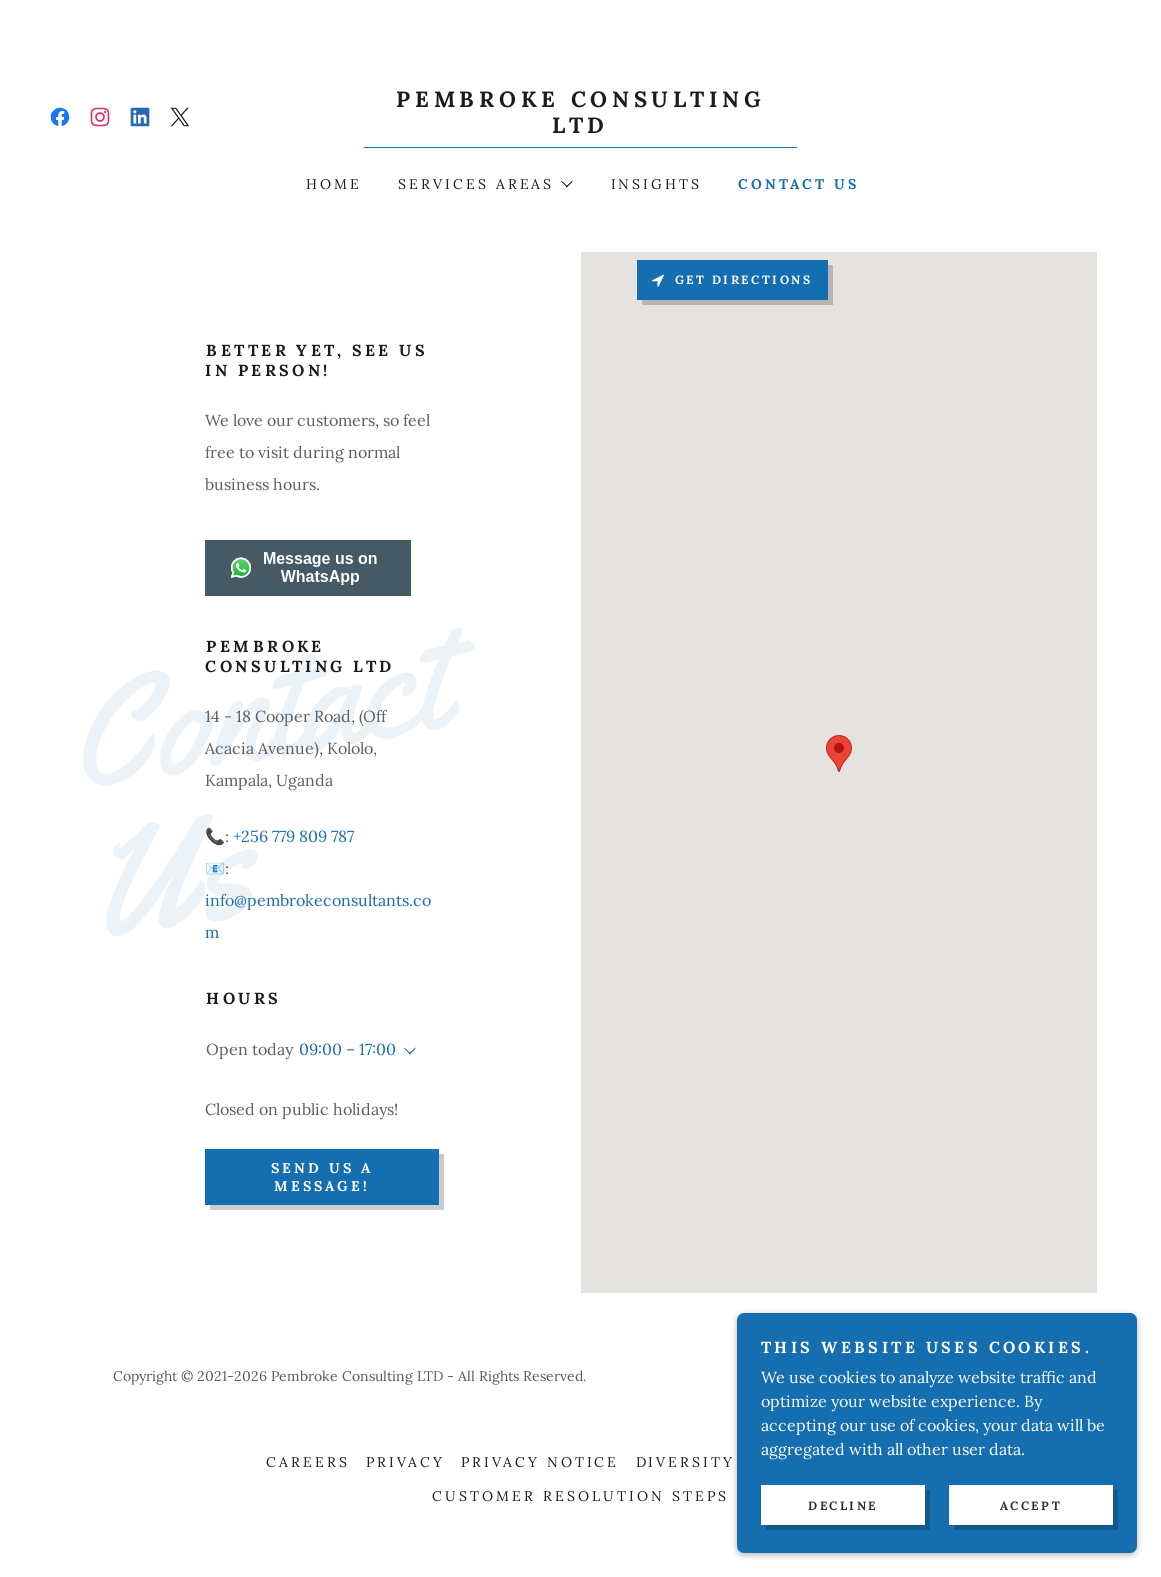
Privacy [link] (405, 1462)
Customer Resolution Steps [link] (580, 1496)
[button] (484, 184)
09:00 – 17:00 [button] (347, 1049)
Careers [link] (308, 1462)
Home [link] (334, 184)
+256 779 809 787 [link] (293, 836)
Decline (843, 1505)
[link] (60, 117)
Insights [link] (657, 184)
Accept (1031, 1505)
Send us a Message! (322, 1177)
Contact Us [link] (798, 184)
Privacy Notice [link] (540, 1462)
